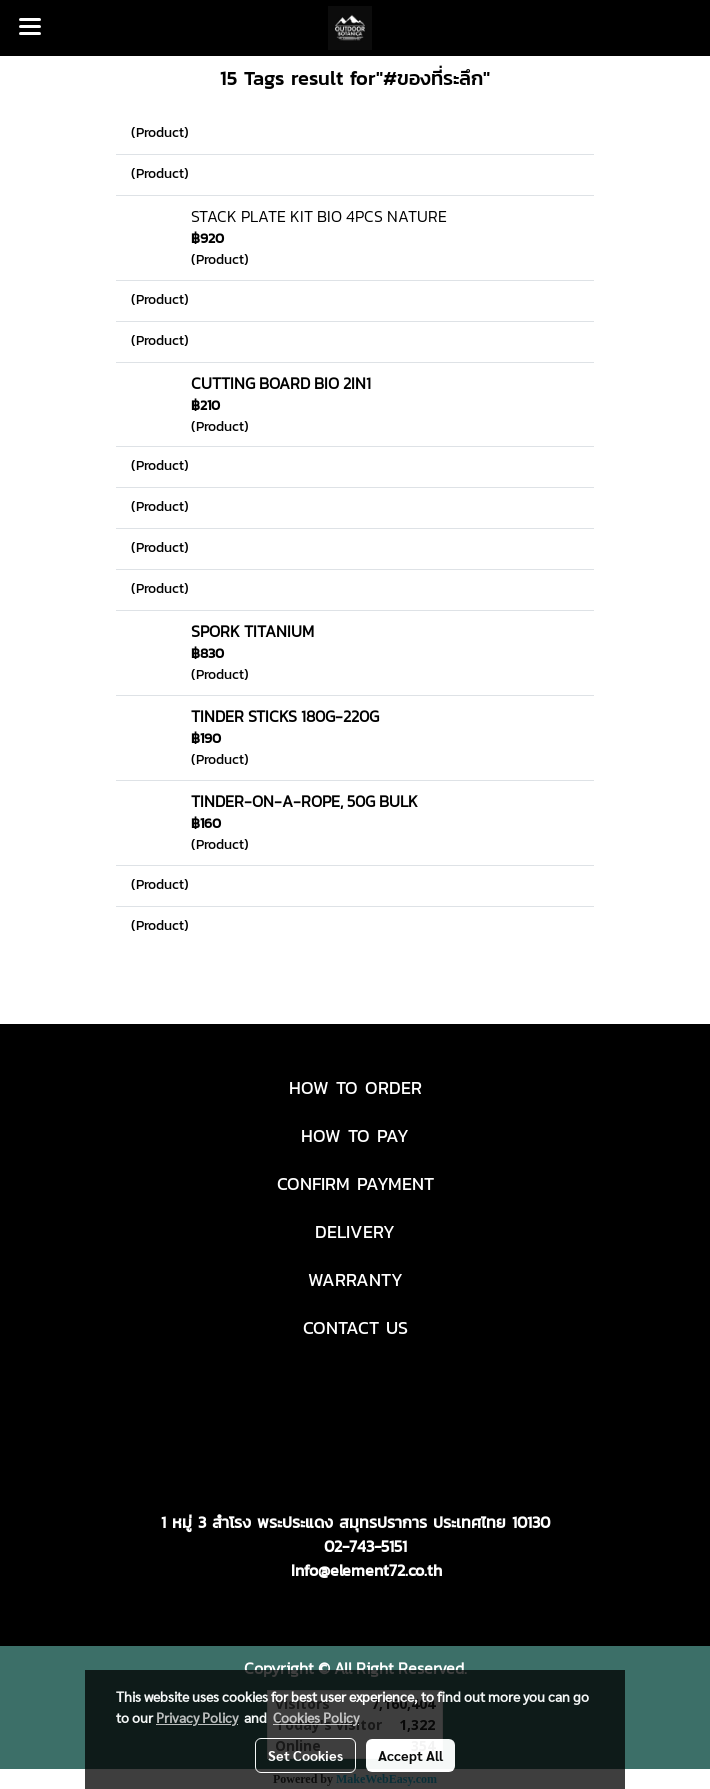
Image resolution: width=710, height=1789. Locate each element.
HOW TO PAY (355, 1135)
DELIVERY (355, 1231)
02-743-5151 (365, 1546)
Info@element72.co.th (366, 1570)
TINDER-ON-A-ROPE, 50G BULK (304, 801)
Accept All (410, 1755)
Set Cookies (305, 1755)
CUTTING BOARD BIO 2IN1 (281, 383)
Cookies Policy (316, 1717)
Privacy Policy (197, 1717)
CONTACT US (355, 1327)
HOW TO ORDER (355, 1087)
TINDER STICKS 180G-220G (285, 716)
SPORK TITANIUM (252, 631)
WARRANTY (355, 1279)
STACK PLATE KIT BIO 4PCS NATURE (319, 216)
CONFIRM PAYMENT (355, 1183)
